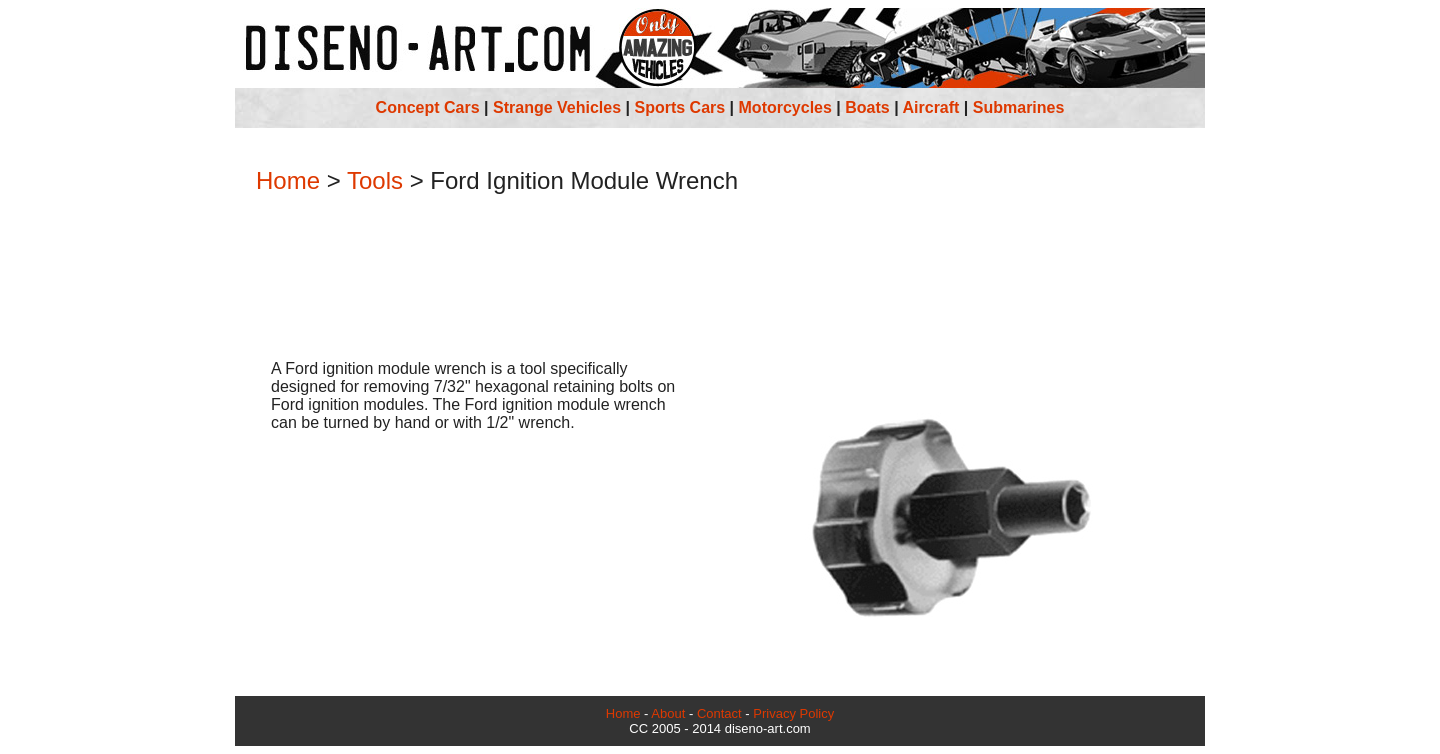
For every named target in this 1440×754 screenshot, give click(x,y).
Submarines (1019, 107)
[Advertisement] (720, 279)
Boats (867, 107)
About (668, 713)
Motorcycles (785, 107)
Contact (719, 713)
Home (288, 180)
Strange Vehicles (557, 107)
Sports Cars (679, 107)
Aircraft (931, 107)
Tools (375, 180)
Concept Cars (428, 107)
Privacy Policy (793, 713)
